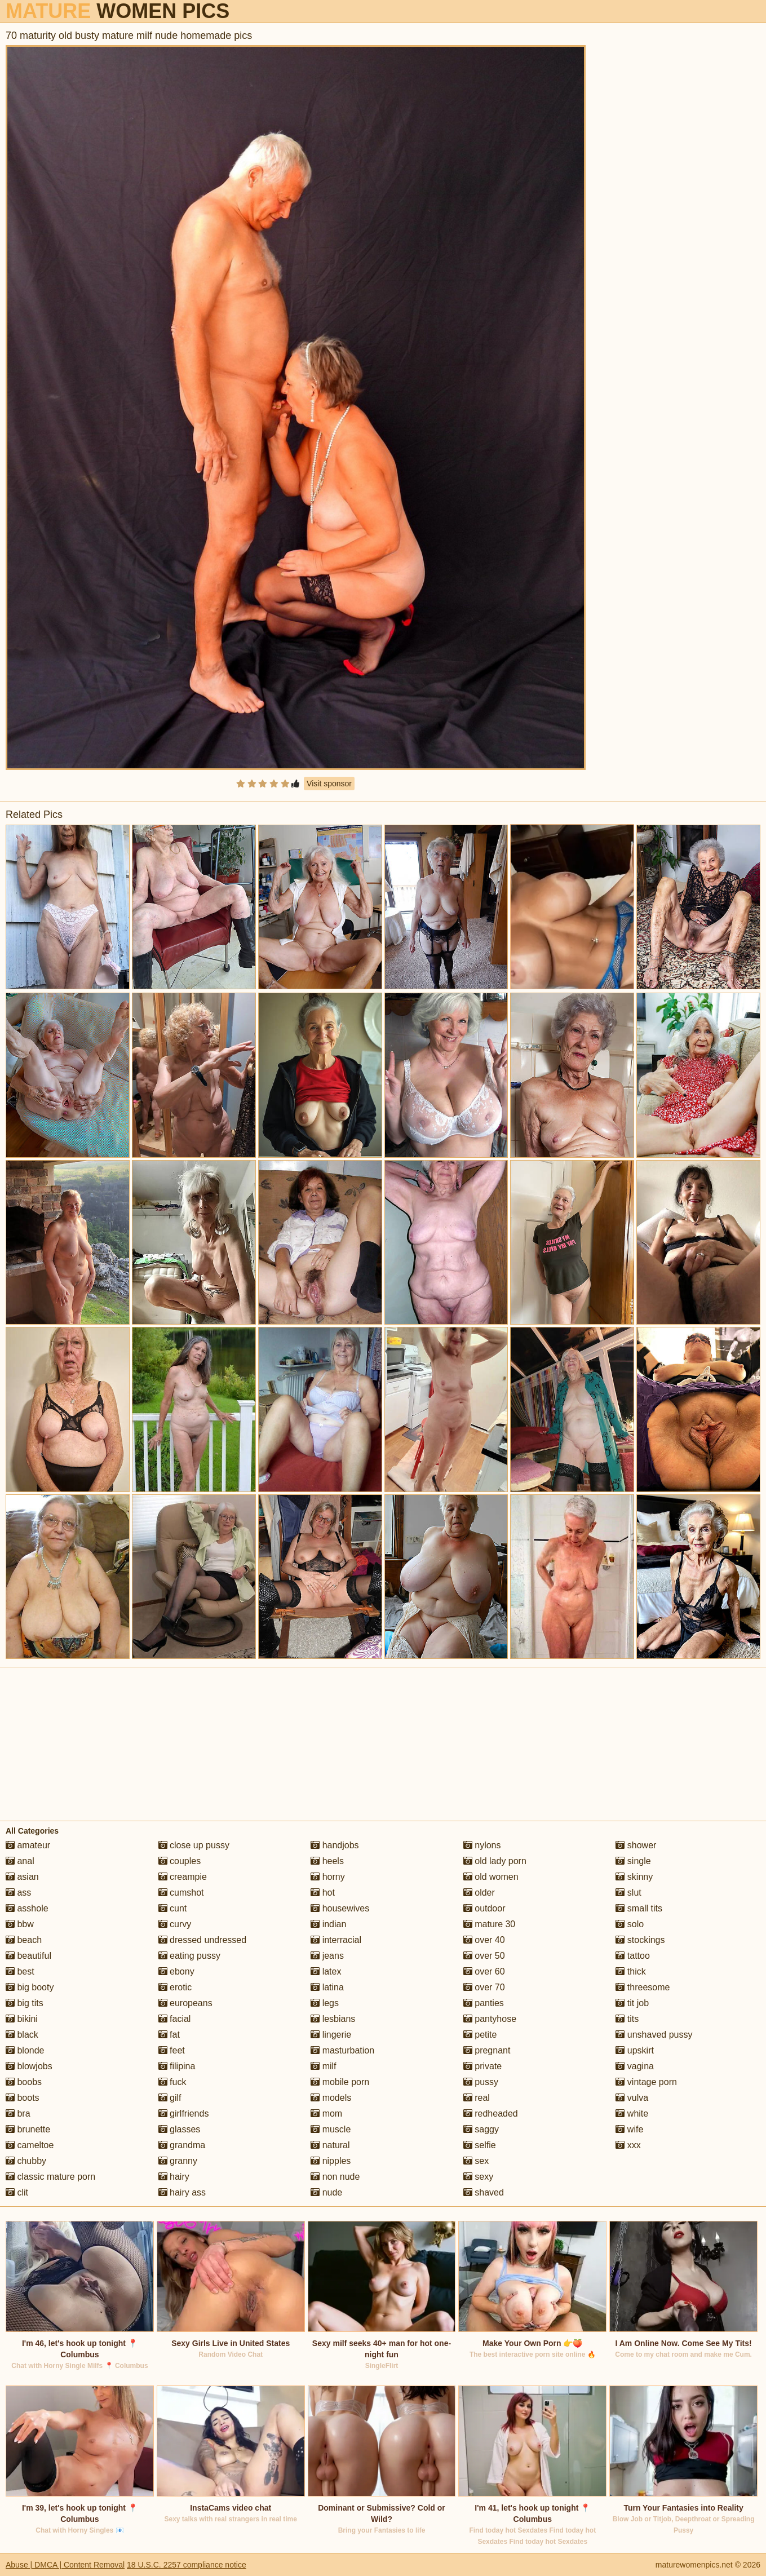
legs (325, 2003)
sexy (478, 2176)
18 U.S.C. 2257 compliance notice (186, 2564)
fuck (172, 2082)
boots (22, 2098)
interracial (336, 1940)
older (479, 1892)
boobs (24, 2082)
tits (627, 2019)
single (633, 1861)
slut (628, 1892)
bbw (20, 1924)
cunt (172, 1908)
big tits (24, 2003)
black (22, 2034)
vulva (632, 2098)
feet (171, 2050)
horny (327, 1877)
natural (330, 2145)
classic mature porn (50, 2176)
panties (483, 2003)
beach (24, 1940)
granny (177, 2161)
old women (491, 1877)
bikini (22, 2019)
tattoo (632, 1955)
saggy (481, 2129)
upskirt (635, 2050)
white (632, 2113)
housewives (340, 1908)
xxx (628, 2145)
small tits (639, 1908)
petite (480, 2034)
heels (327, 1861)
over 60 (484, 1971)
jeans (327, 1955)
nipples (331, 2161)
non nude (335, 2176)
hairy (173, 2176)
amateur (28, 1845)
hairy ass (182, 2192)
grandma (182, 2145)
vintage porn (646, 2082)
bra (18, 2113)
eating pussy (189, 1955)
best (20, 1971)
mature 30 (489, 1924)
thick (630, 1971)
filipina (177, 2066)
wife (629, 2129)
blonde (25, 2050)
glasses (179, 2129)
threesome (643, 1987)
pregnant (487, 2050)
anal (20, 1861)
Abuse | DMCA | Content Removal (65, 2564)
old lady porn (494, 1861)
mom (326, 2113)
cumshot (181, 1892)
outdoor (484, 1908)
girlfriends (183, 2113)
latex (326, 1971)
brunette (28, 2129)
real (476, 2098)
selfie (479, 2145)
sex (476, 2161)
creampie (182, 1877)
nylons (482, 1845)
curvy (175, 1924)
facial (174, 2019)
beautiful (28, 1955)
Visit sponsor (329, 783)
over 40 (484, 1940)
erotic (175, 1987)
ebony (176, 1971)
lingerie (331, 2034)
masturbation (342, 2050)
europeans (185, 2003)
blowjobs (29, 2066)
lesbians (333, 2019)
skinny (634, 1877)
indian (328, 1924)
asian (22, 1877)
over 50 (484, 1955)
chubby (26, 2161)
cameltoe (30, 2145)
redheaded (490, 2113)
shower (636, 1845)
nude (326, 2192)
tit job (632, 2003)
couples (179, 1861)
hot (323, 1892)
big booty (30, 1987)
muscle (331, 2129)
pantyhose (489, 2019)
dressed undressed (202, 1940)
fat (169, 2034)
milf (323, 2066)
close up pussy (193, 1845)
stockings (640, 1940)
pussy (480, 2082)
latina (327, 1987)
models (331, 2098)
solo (630, 1924)
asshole (27, 1908)
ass (18, 1892)
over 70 (484, 1987)
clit (17, 2192)
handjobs (334, 1845)
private (482, 2066)
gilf (169, 2098)
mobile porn (340, 2082)
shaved (483, 2192)
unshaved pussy (654, 2034)
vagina (635, 2066)
